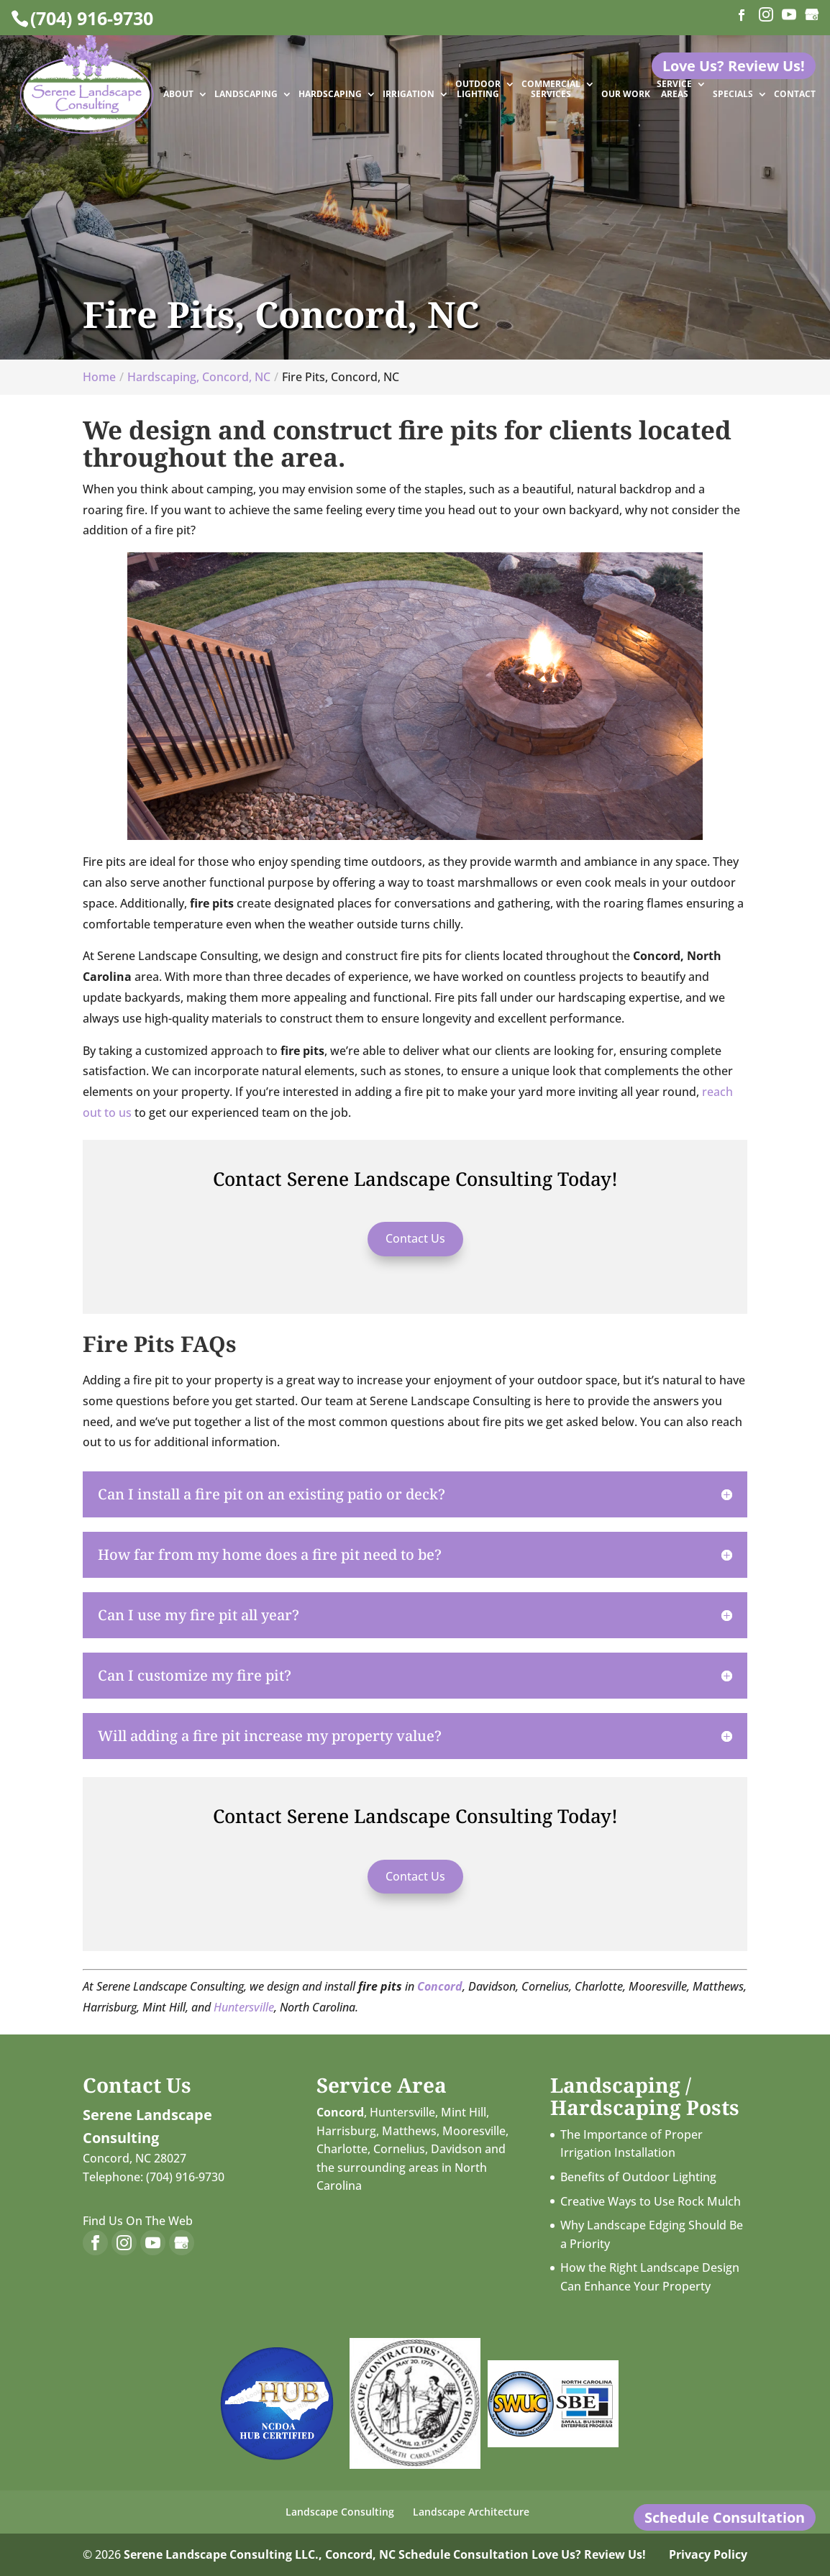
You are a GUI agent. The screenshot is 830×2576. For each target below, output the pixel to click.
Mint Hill (463, 2112)
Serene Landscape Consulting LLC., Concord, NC (260, 2554)
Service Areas (674, 89)
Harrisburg (346, 2131)
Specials (733, 94)
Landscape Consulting (340, 2511)
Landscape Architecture (471, 2511)
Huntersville (244, 2007)
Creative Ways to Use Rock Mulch (650, 2201)
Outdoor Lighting (478, 89)
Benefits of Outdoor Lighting (638, 2177)
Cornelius (399, 2149)
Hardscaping (330, 94)
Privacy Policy (708, 2554)
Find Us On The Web (138, 2221)
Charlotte (342, 2149)
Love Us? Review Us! (589, 2554)
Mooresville (474, 2131)
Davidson (456, 2149)
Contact (795, 94)
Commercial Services (550, 89)
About (178, 94)
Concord (439, 1986)
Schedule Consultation (463, 2554)
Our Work (625, 94)
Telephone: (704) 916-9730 (153, 2177)
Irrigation (408, 94)
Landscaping (246, 94)
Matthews (409, 2131)
